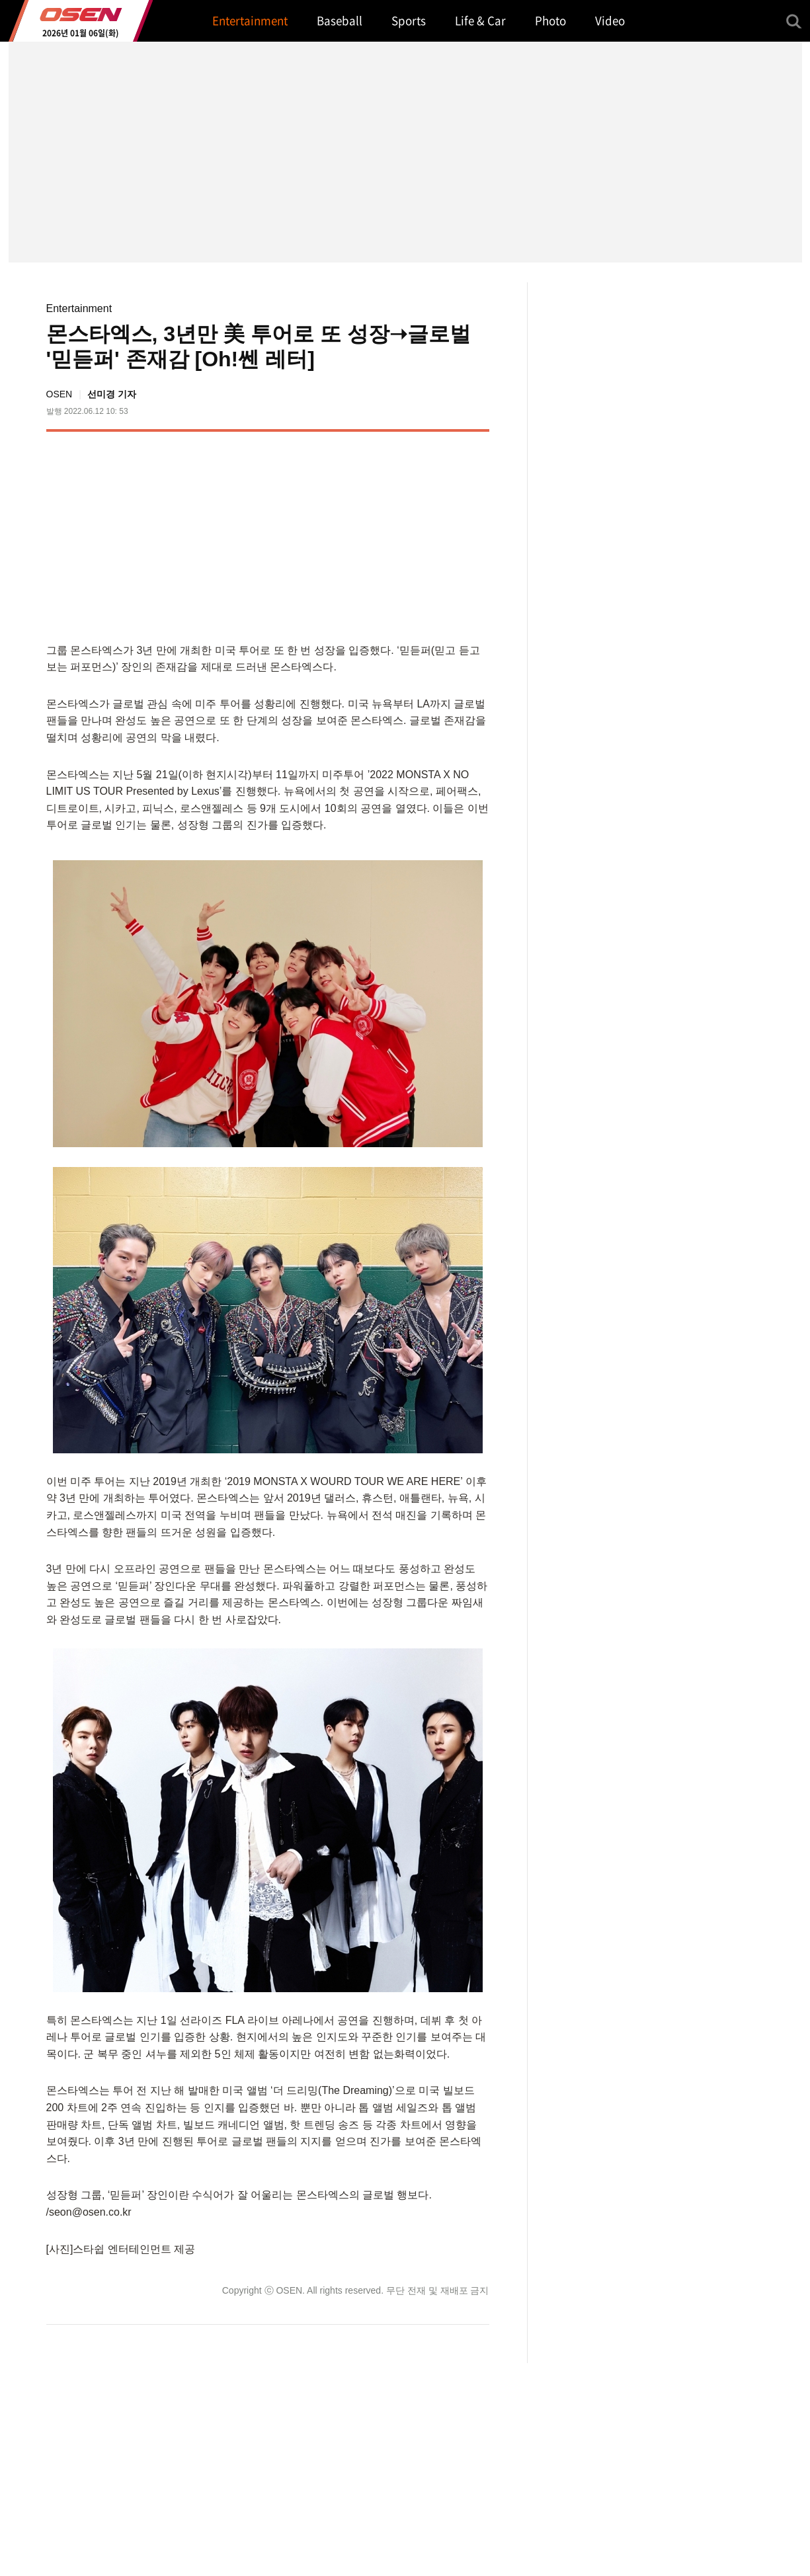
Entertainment (79, 308)
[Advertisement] (377, 534)
